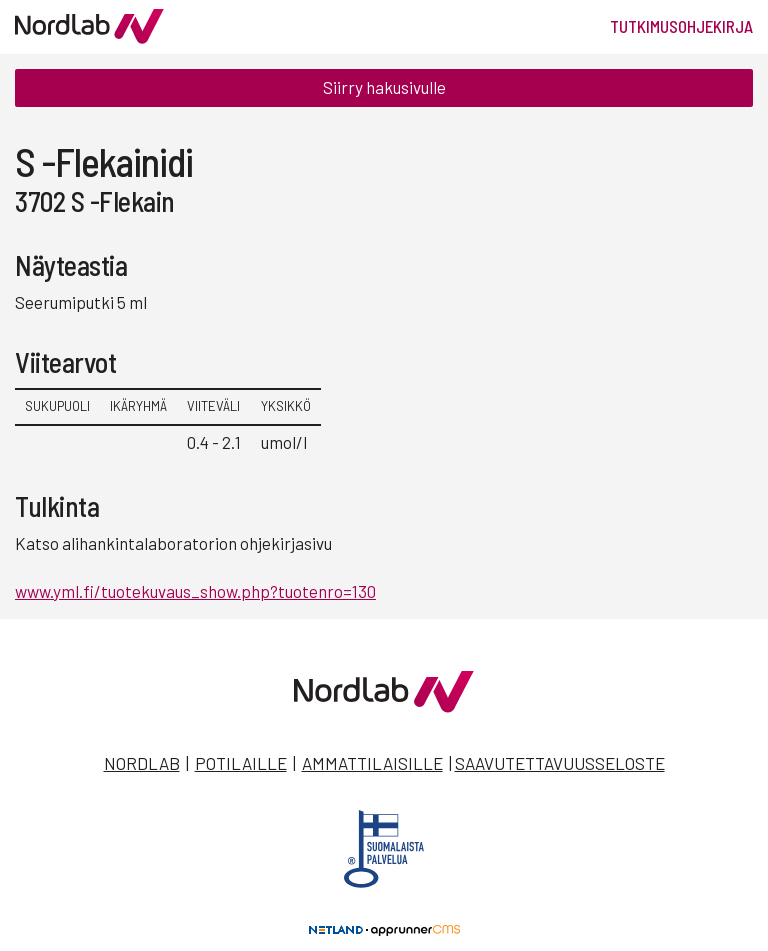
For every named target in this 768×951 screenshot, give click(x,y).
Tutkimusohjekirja (681, 26)
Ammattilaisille (372, 763)
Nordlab (142, 763)
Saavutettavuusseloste (560, 763)
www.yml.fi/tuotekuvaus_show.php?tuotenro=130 (195, 591)
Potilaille (241, 763)
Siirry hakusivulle (384, 87)
